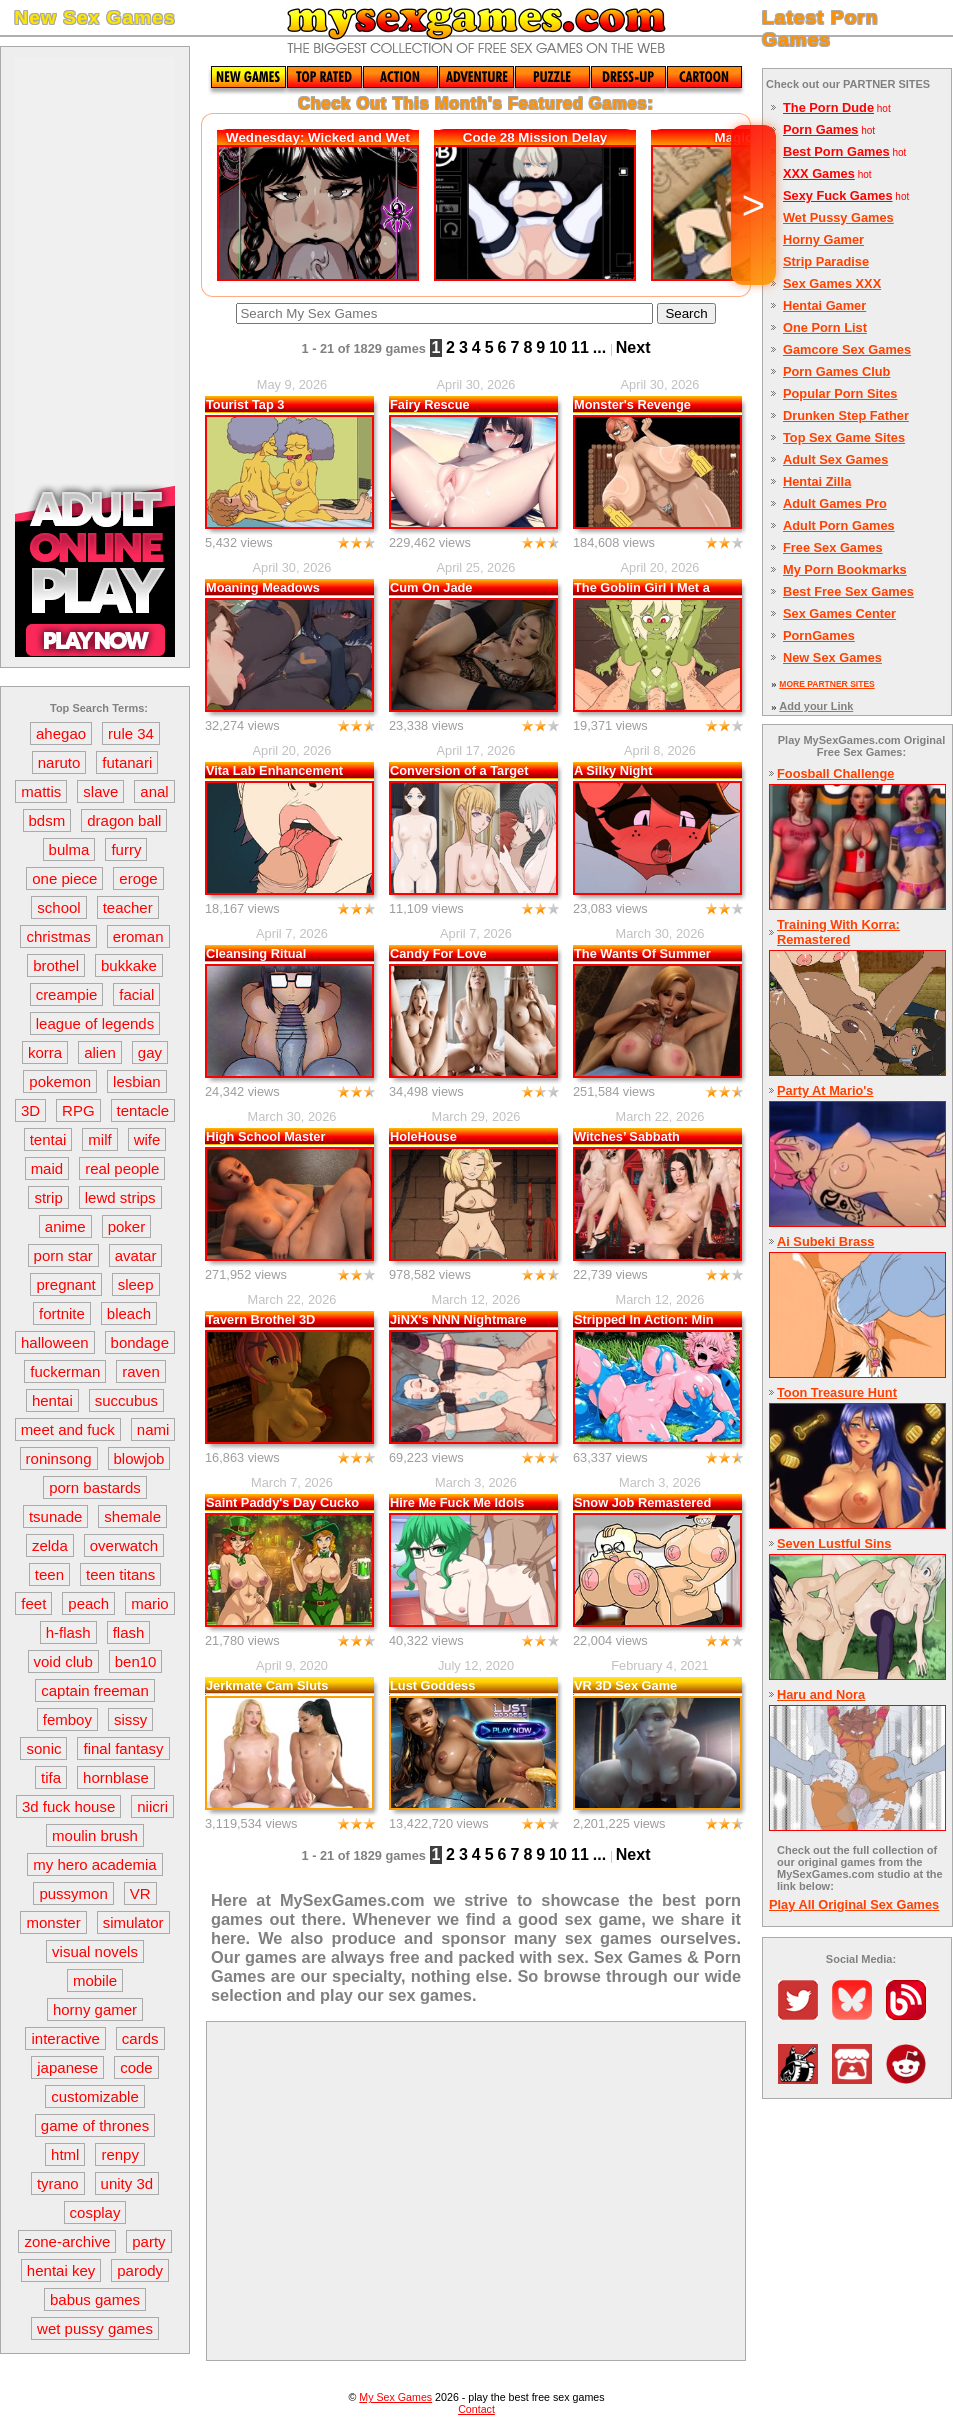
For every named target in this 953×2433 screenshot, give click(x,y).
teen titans (120, 1574)
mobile (95, 1980)
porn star (63, 1255)
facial (136, 994)
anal (154, 791)
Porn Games (820, 129)
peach (88, 1603)
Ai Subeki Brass (825, 1241)
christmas (58, 936)
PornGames (819, 635)
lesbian (137, 1081)
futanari (127, 762)
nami (153, 1429)
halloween (55, 1342)
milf (99, 1139)
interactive (65, 2038)
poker (127, 1226)
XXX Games (819, 173)
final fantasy (123, 1748)
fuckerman (65, 1371)
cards (140, 2038)
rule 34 (131, 733)
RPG (78, 1110)
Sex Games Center (839, 613)
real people (122, 1168)
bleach (129, 1313)
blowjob (139, 1458)
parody (140, 2270)
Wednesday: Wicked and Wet (318, 137)
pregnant (65, 1284)
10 (558, 347)
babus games (95, 2299)
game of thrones (95, 2125)
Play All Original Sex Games (854, 1904)
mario (150, 1603)
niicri (152, 1806)
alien (100, 1052)
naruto (59, 762)
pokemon (60, 1081)
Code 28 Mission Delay (535, 137)
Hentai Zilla (817, 481)
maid (47, 1168)
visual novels (95, 1951)
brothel (56, 965)
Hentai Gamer (824, 305)
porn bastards (95, 1487)
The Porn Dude (828, 107)
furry (126, 849)
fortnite (62, 1313)
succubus (126, 1400)
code (136, 2067)
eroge (138, 878)
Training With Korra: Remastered (838, 932)
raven (141, 1371)
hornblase (116, 1777)
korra (45, 1052)
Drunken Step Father (846, 415)
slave (100, 791)
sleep (136, 1284)
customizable (95, 2096)
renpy (120, 2154)
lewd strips (120, 1197)
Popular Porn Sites (840, 393)
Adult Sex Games (835, 459)
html (65, 2154)
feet (33, 1603)
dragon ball (124, 820)
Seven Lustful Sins (834, 1543)
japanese (67, 2067)
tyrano (58, 2183)
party (148, 2241)
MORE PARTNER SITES (826, 684)
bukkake (129, 965)
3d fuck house (68, 1806)
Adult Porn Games (839, 525)
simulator (133, 1922)
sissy (130, 1719)
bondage (140, 1342)
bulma (69, 849)
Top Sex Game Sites (844, 437)
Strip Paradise (826, 261)
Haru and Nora (821, 1694)
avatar (136, 1255)
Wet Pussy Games (838, 217)
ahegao (61, 733)
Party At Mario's (825, 1090)
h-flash (68, 1632)
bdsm (47, 820)
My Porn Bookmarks (845, 569)
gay (150, 1052)
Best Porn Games (836, 151)
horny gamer (95, 2009)
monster (53, 1922)
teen (49, 1574)
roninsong (59, 1458)
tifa (51, 1777)
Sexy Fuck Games (838, 195)
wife (147, 1139)
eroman (138, 936)
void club (63, 1661)
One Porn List (825, 327)
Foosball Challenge (835, 773)
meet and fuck (68, 1429)
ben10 (136, 1661)
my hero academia (94, 1864)
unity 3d (127, 2183)
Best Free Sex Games (848, 591)
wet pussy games (95, 2328)
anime (65, 1226)
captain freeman (95, 1690)
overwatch (124, 1545)
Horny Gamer (823, 239)
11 (580, 347)
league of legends (95, 1023)
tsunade (55, 1516)
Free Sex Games (833, 547)
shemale (132, 1516)
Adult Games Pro (835, 503)
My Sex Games (395, 2397)
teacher (128, 907)
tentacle (143, 1110)
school (58, 907)
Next (633, 347)
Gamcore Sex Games (847, 349)
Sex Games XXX (832, 283)
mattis (41, 791)
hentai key (61, 2270)
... (599, 347)
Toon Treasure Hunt (837, 1392)
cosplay (95, 2212)
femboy (67, 1719)
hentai (52, 1400)
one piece (64, 878)
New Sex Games (832, 657)
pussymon (73, 1893)
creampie (67, 994)
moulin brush (95, 1835)
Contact (476, 2409)
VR (140, 1893)
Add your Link (816, 706)
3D (30, 1110)
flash (129, 1632)
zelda (50, 1545)
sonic (43, 1748)
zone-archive (67, 2241)
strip (48, 1197)
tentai (48, 1139)
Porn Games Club (836, 371)
